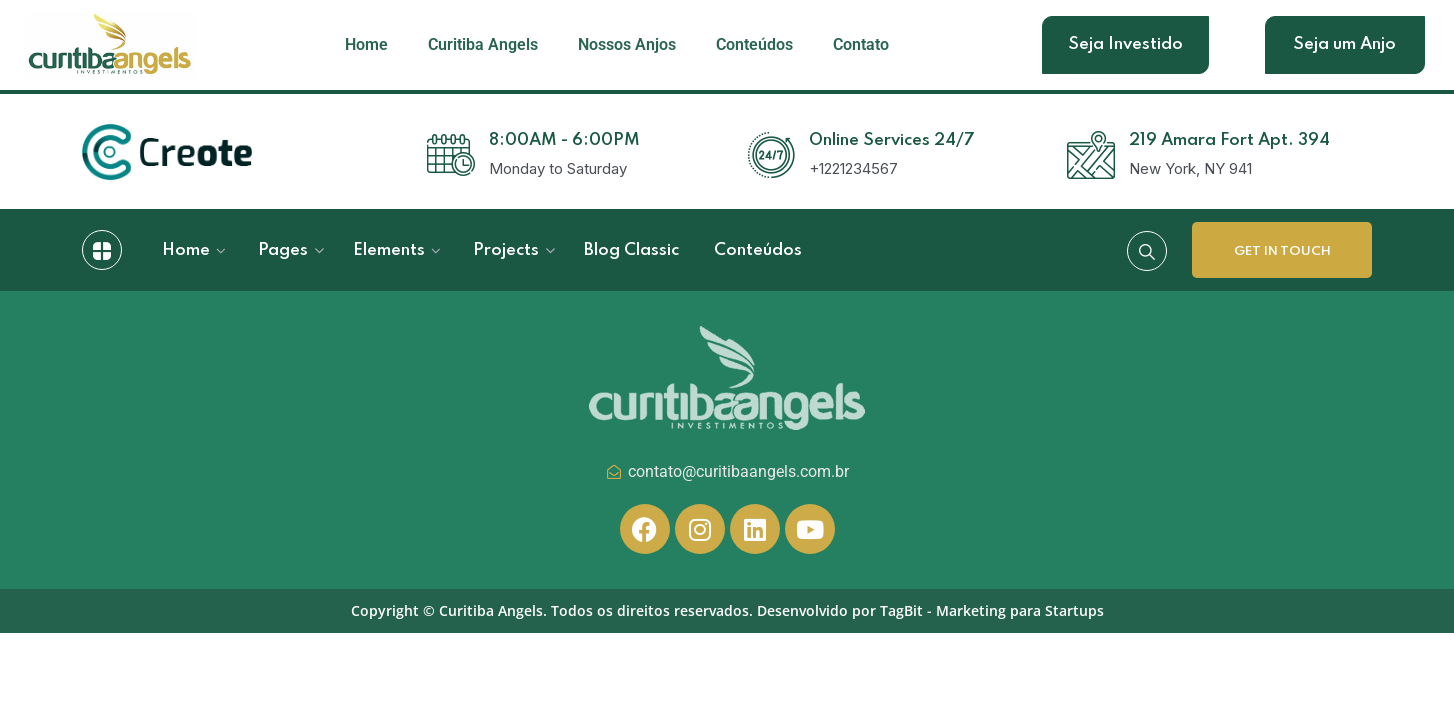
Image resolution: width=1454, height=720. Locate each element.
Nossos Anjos (627, 44)
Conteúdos (754, 44)
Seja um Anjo (1344, 44)
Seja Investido (1125, 44)
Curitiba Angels (483, 44)
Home (366, 44)
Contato (861, 44)
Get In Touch (1282, 251)
